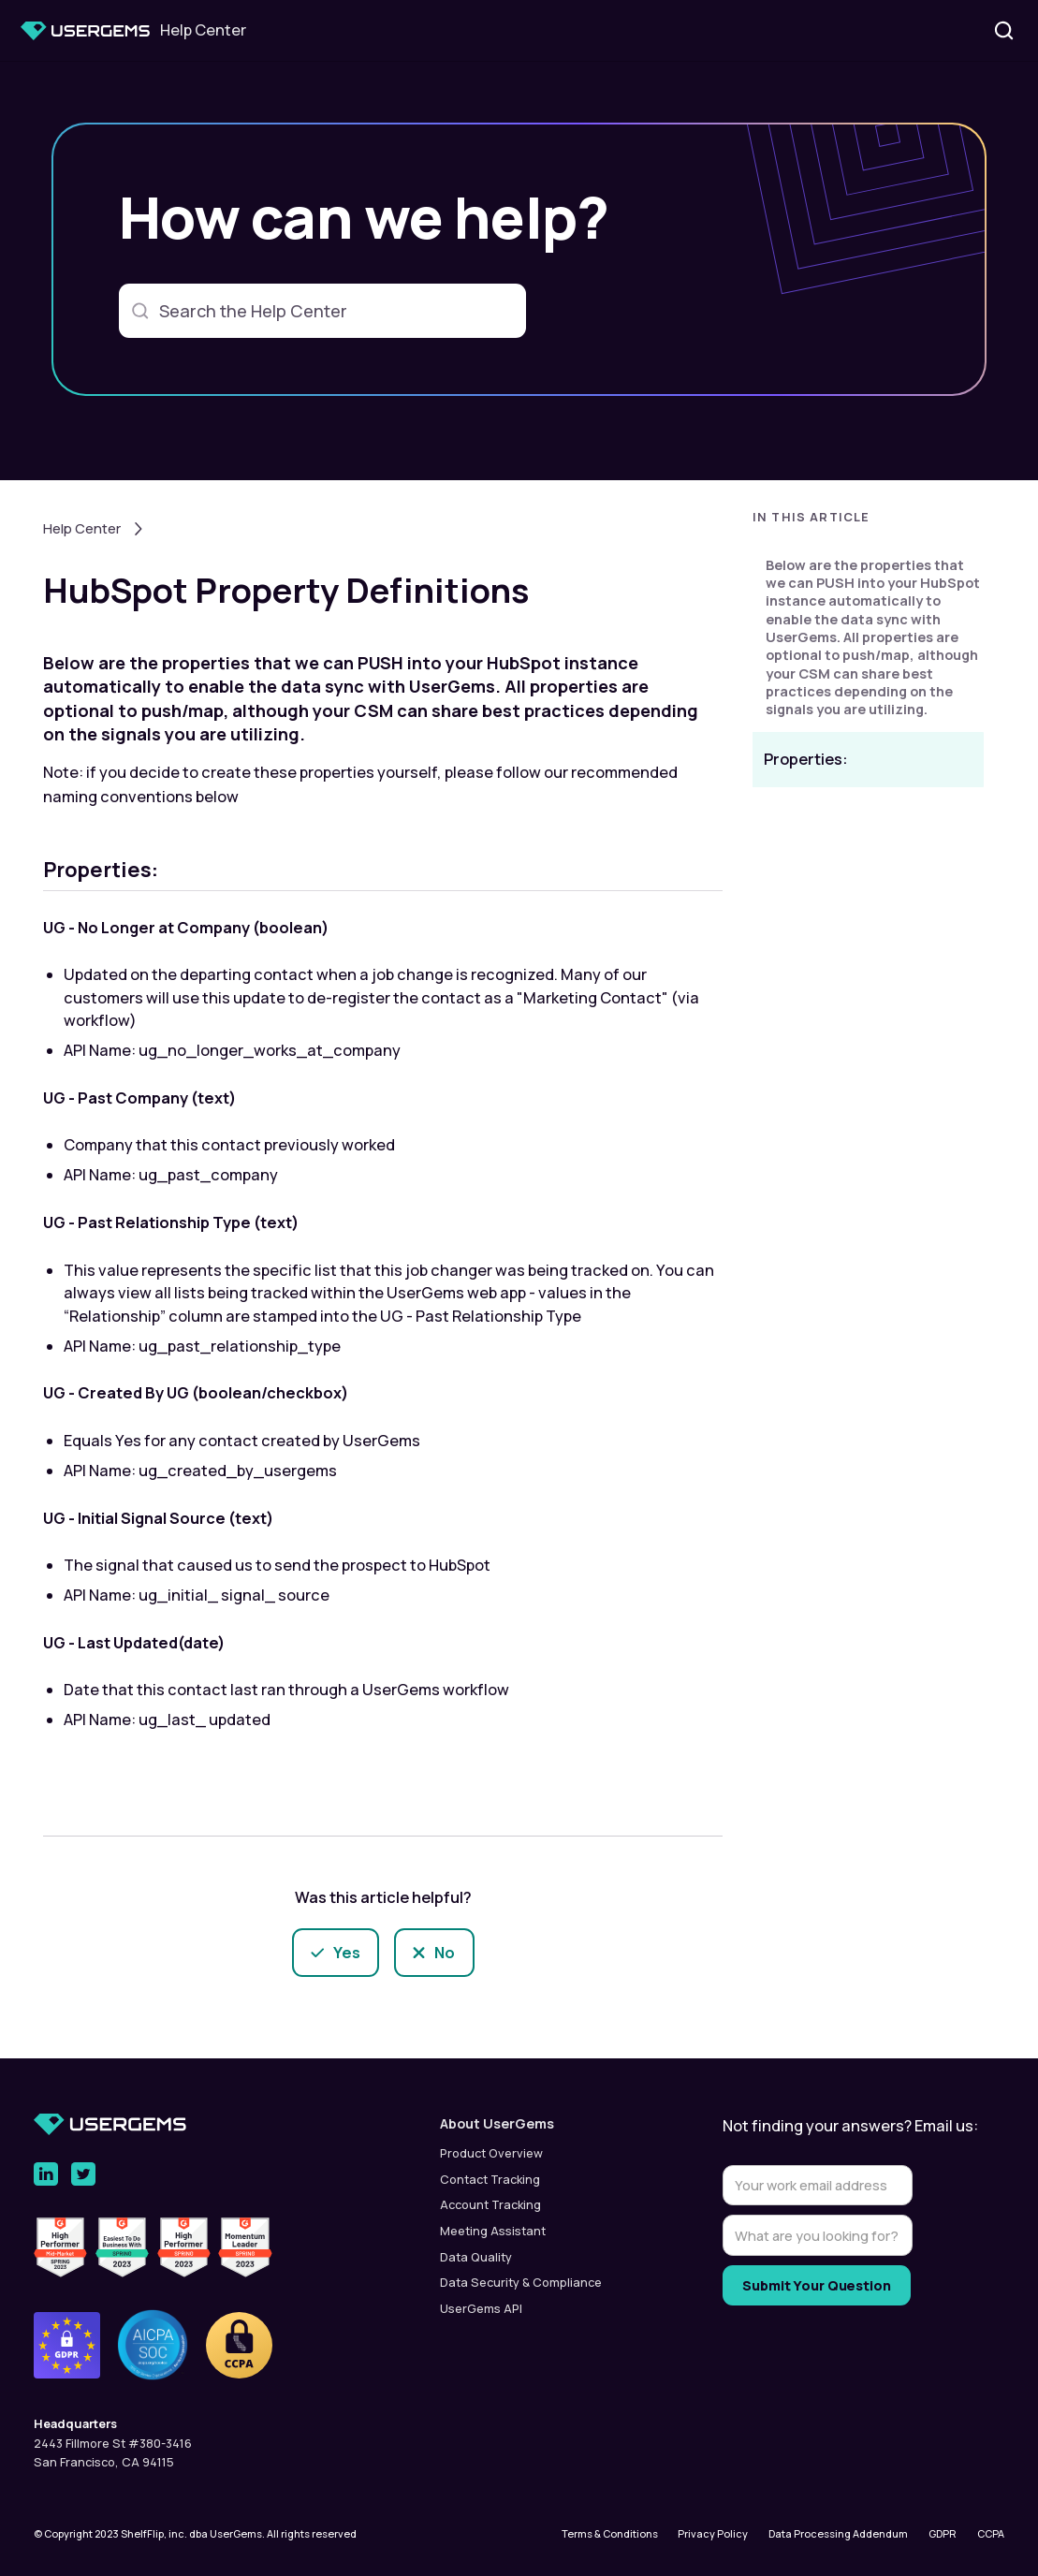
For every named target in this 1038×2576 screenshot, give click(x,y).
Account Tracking (490, 2204)
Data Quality (476, 2256)
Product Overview (491, 2152)
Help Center (82, 528)
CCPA (990, 2533)
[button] (868, 521)
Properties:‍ (806, 759)
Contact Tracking (490, 2179)
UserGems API (481, 2308)
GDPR (942, 2533)
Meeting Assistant (493, 2230)
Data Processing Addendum (838, 2533)
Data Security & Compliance (521, 2282)
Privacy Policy (713, 2533)
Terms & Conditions (610, 2533)
